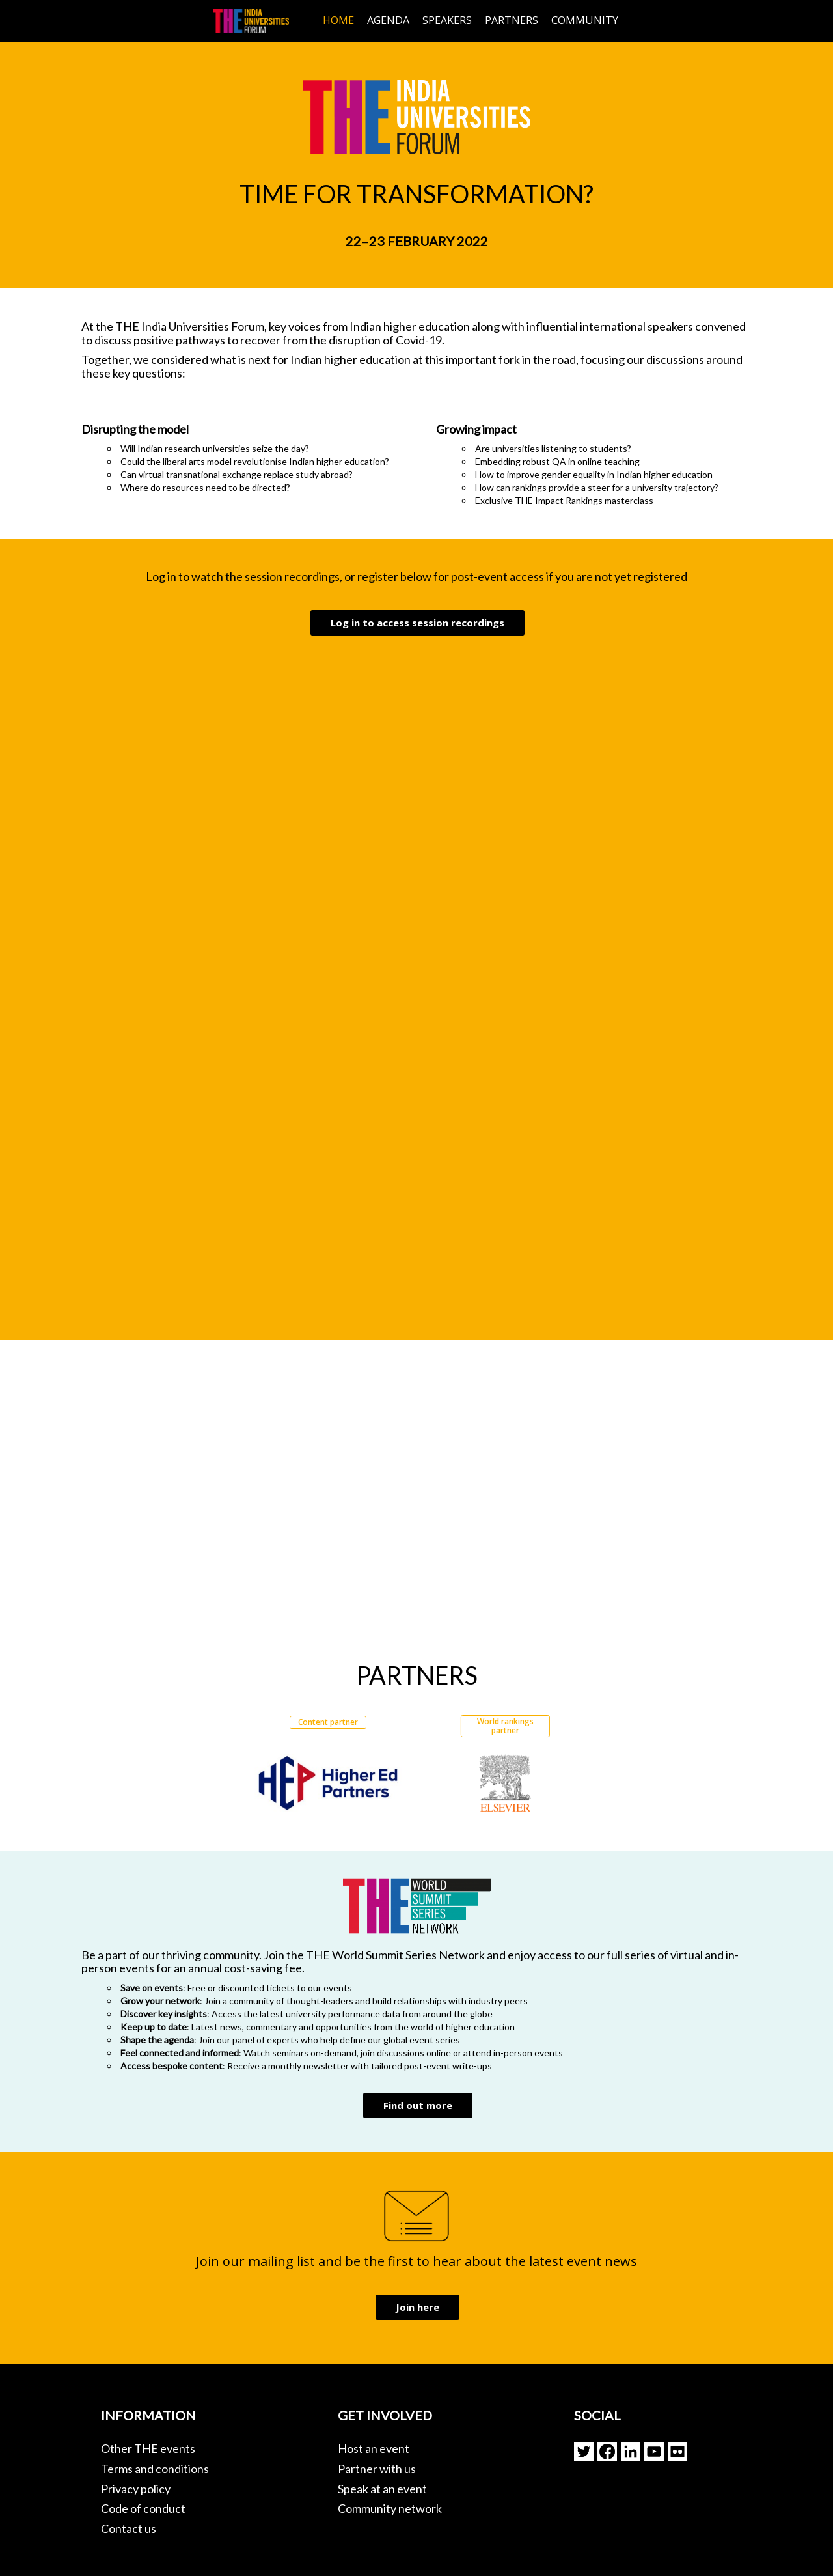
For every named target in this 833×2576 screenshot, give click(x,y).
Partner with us (377, 2468)
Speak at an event (382, 2489)
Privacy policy (136, 2489)
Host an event (373, 2448)
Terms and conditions (155, 2468)
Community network (390, 2508)
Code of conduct (143, 2508)
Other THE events (148, 2448)
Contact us (128, 2528)
